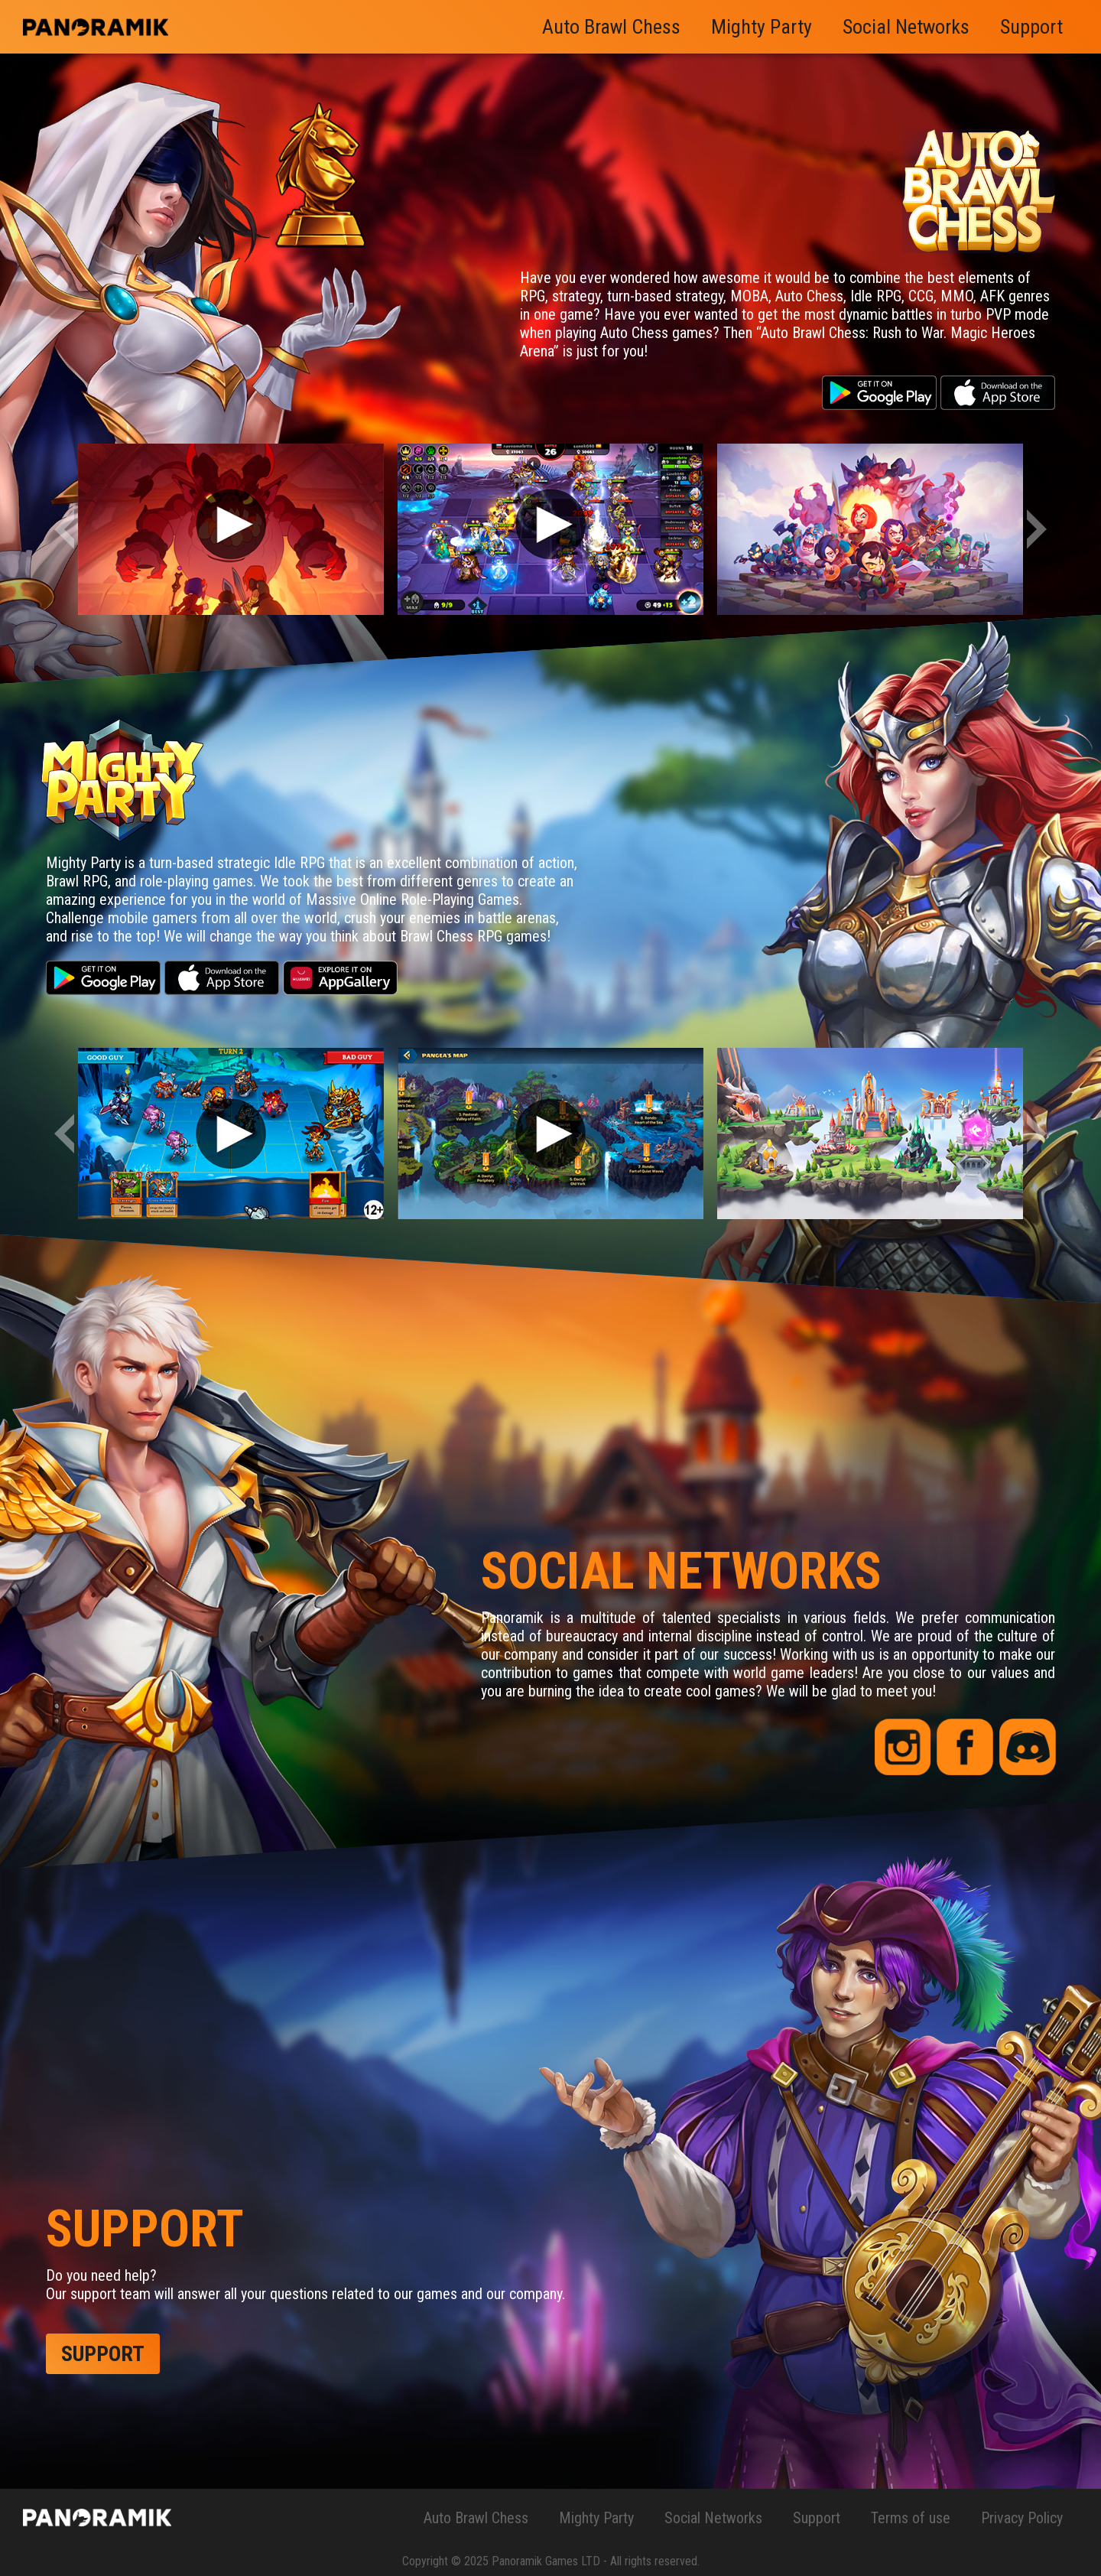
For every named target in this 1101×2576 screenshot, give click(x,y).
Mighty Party (761, 26)
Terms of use (910, 2518)
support (103, 2353)
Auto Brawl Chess (611, 26)
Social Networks (906, 26)
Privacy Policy (1022, 2518)
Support (1031, 26)
